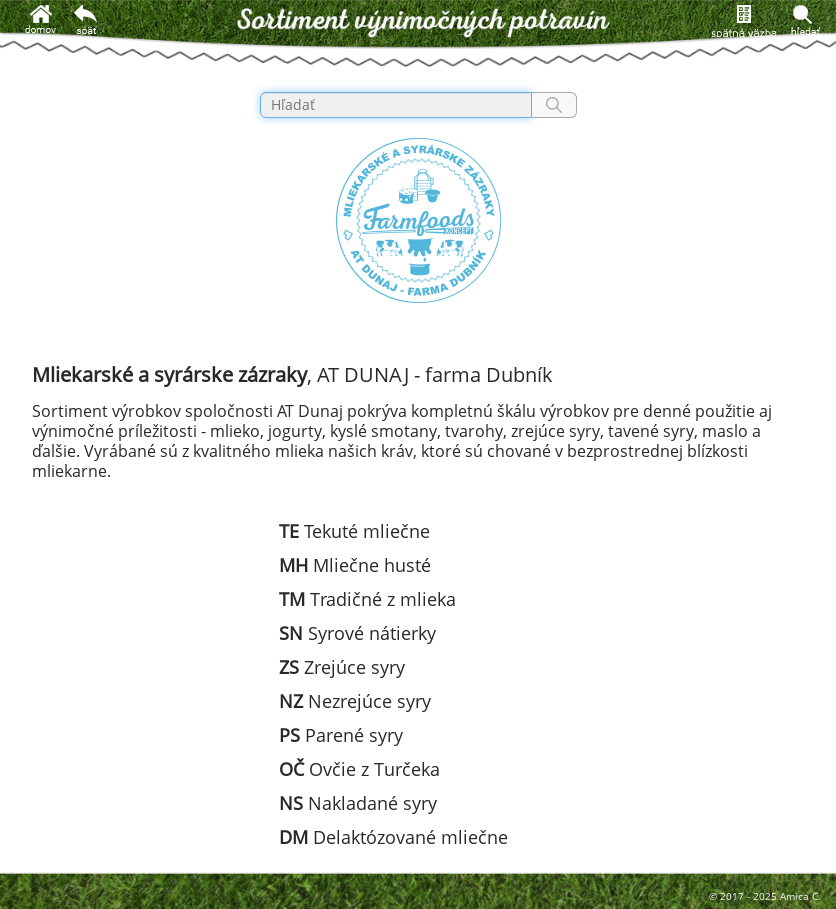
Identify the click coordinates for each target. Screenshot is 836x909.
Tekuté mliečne (354, 531)
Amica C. (800, 896)
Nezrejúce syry (355, 701)
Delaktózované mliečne (393, 837)
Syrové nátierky (357, 633)
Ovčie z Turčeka (359, 769)
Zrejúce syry (342, 667)
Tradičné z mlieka (367, 599)
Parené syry (341, 735)
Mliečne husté (355, 565)
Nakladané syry (358, 803)
